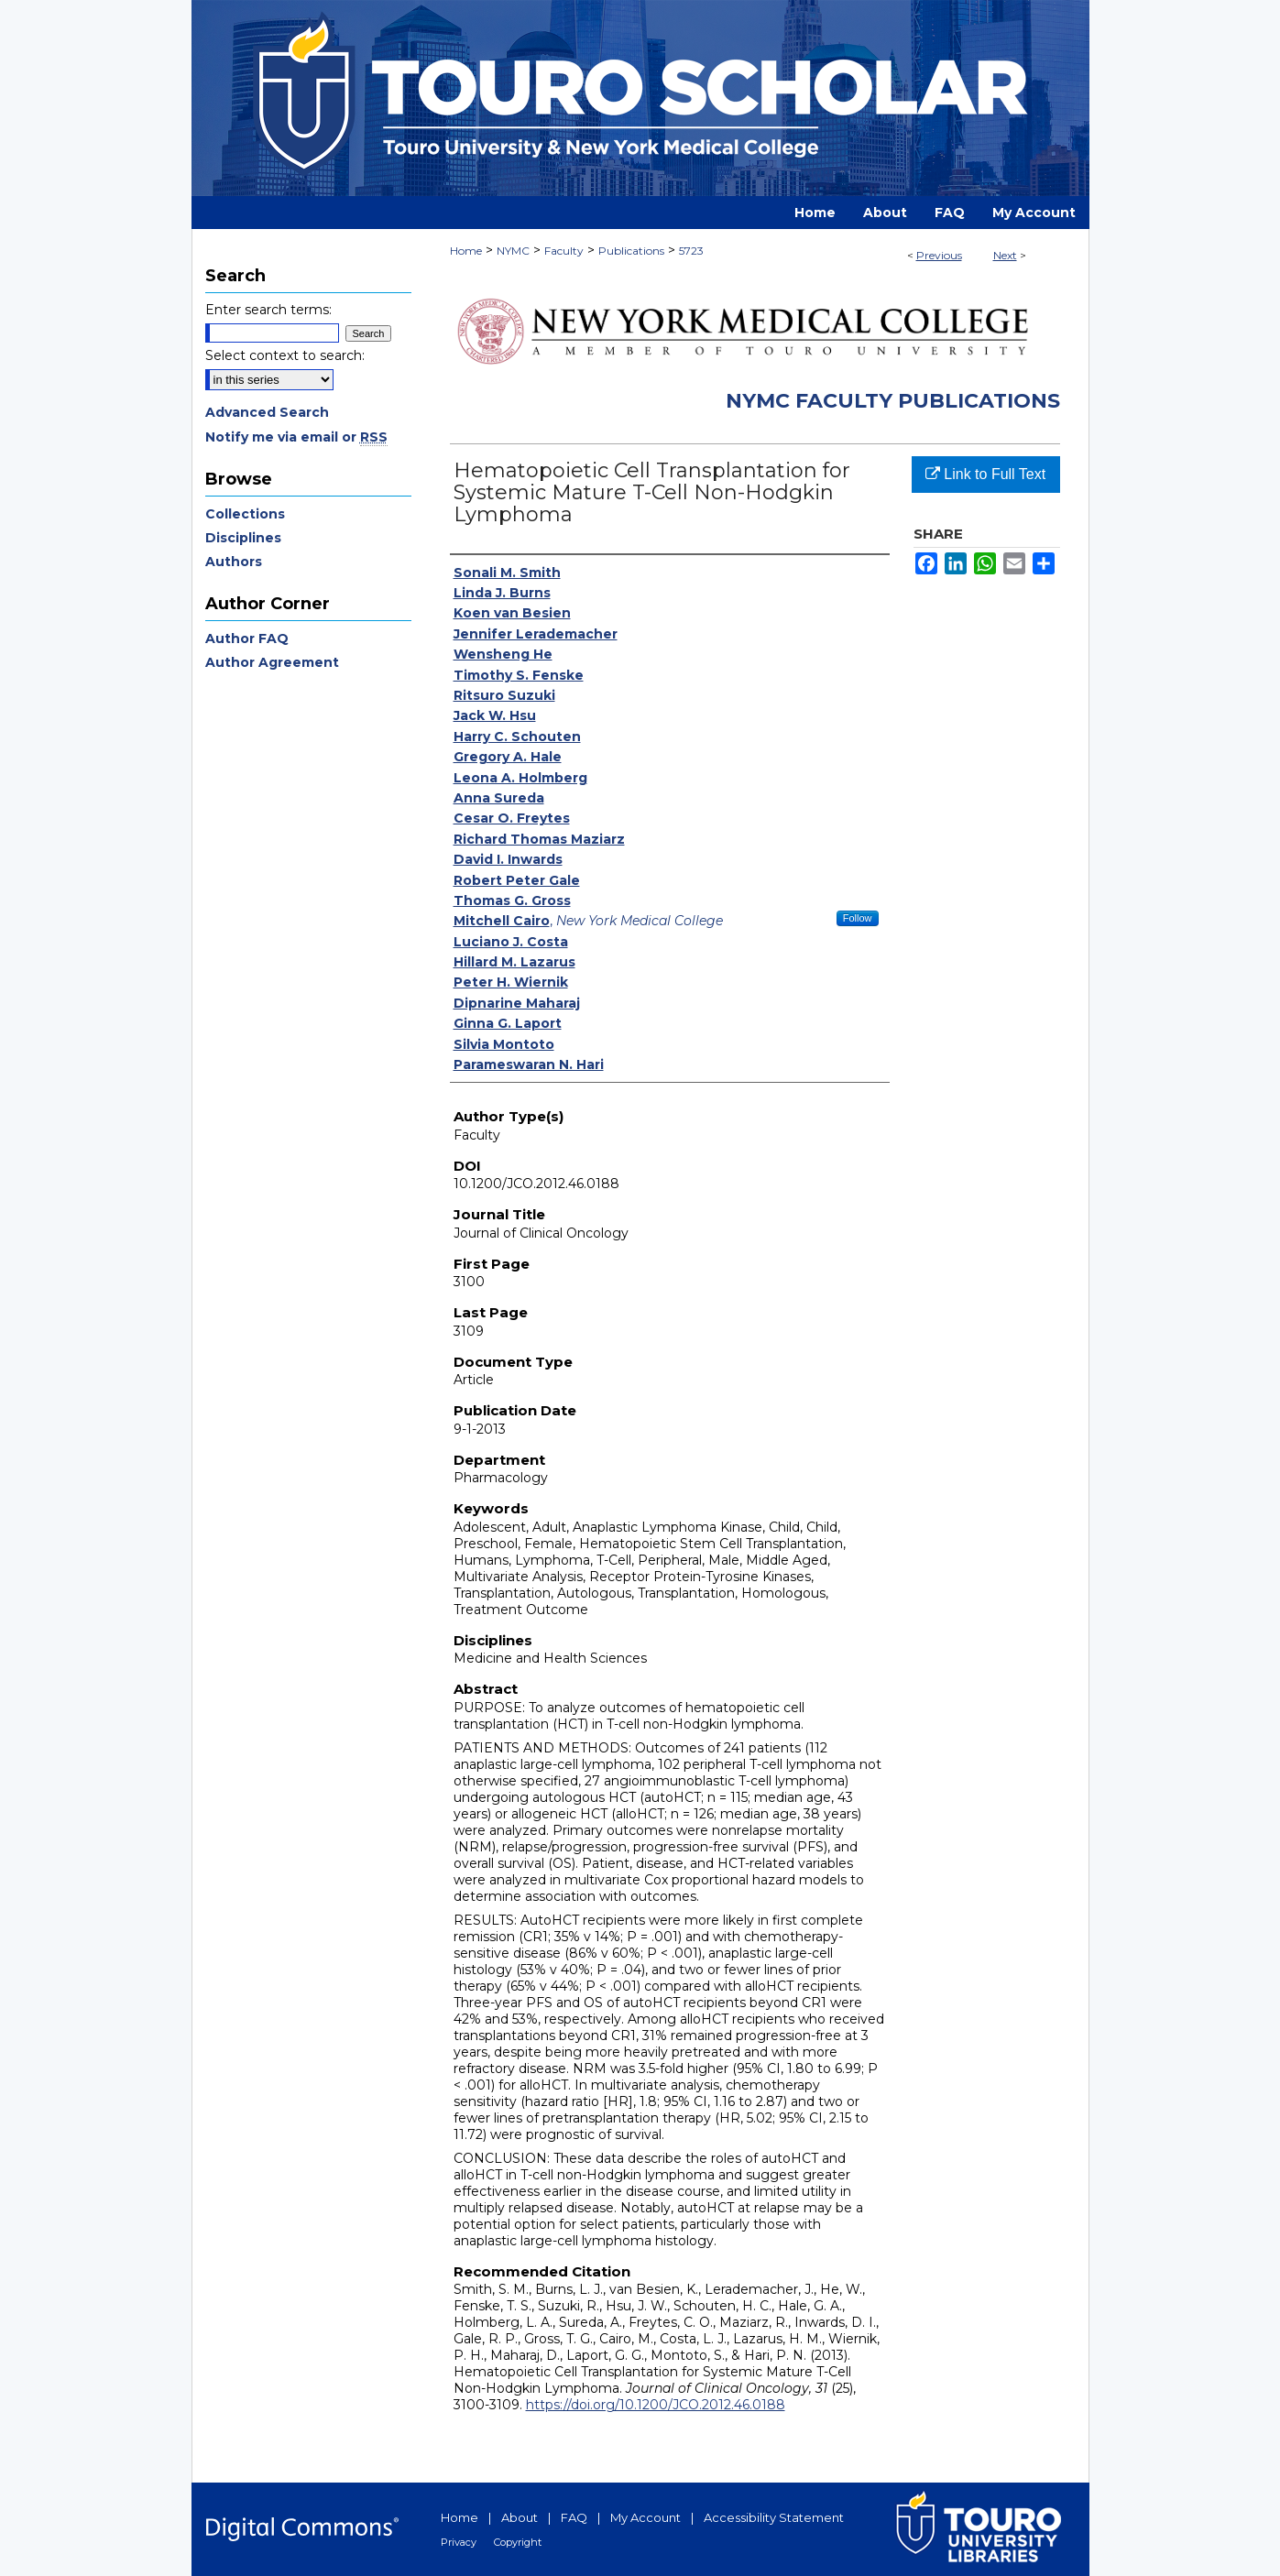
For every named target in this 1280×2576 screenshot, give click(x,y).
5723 (691, 250)
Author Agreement (272, 662)
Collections (245, 514)
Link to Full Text (985, 474)
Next (1005, 255)
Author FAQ (247, 638)
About (519, 2517)
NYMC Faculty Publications (893, 400)
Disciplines (243, 537)
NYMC (513, 250)
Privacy (458, 2542)
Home (466, 250)
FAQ (574, 2517)
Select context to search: (285, 355)
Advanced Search (267, 412)
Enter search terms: (268, 309)
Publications (631, 250)
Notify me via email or (296, 437)
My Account (645, 2517)
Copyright (518, 2542)
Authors (233, 561)
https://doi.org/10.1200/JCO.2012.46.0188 (655, 2404)
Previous (939, 255)
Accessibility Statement (774, 2517)
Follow (857, 917)
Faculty (564, 250)
